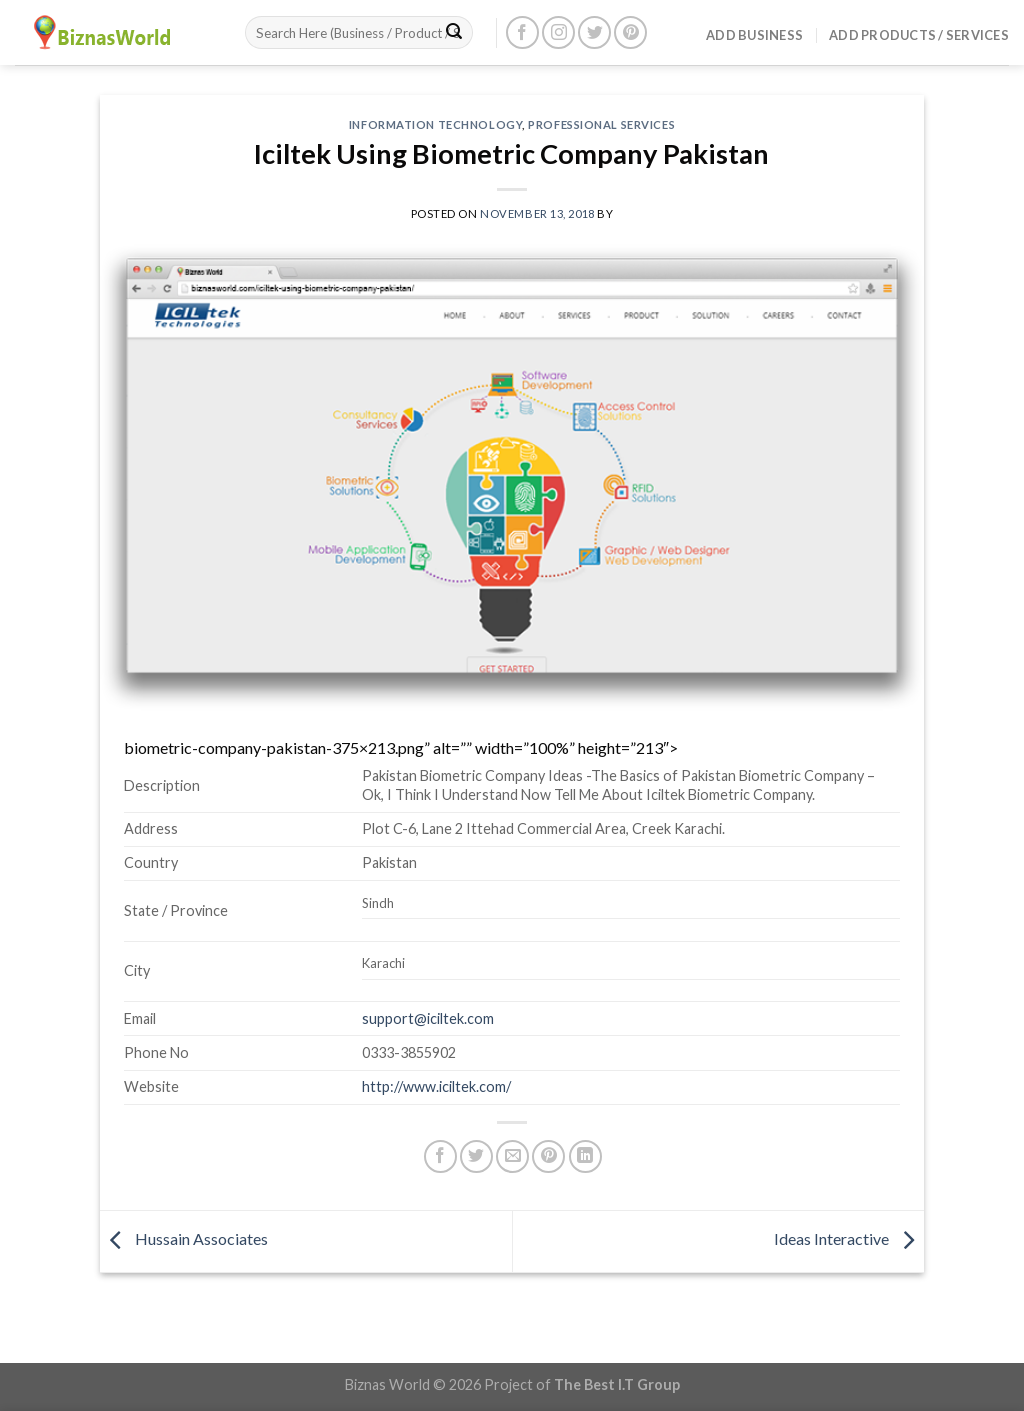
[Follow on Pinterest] (630, 32)
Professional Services (601, 124)
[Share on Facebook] (440, 1156)
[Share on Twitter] (476, 1156)
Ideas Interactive (849, 1238)
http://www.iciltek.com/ (436, 1086)
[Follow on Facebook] (522, 32)
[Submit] (454, 33)
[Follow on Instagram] (558, 32)
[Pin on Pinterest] (548, 1156)
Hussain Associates (184, 1238)
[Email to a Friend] (512, 1156)
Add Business (754, 35)
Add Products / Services (919, 35)
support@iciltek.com (428, 1018)
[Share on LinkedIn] (585, 1156)
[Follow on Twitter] (594, 32)
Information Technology (435, 124)
